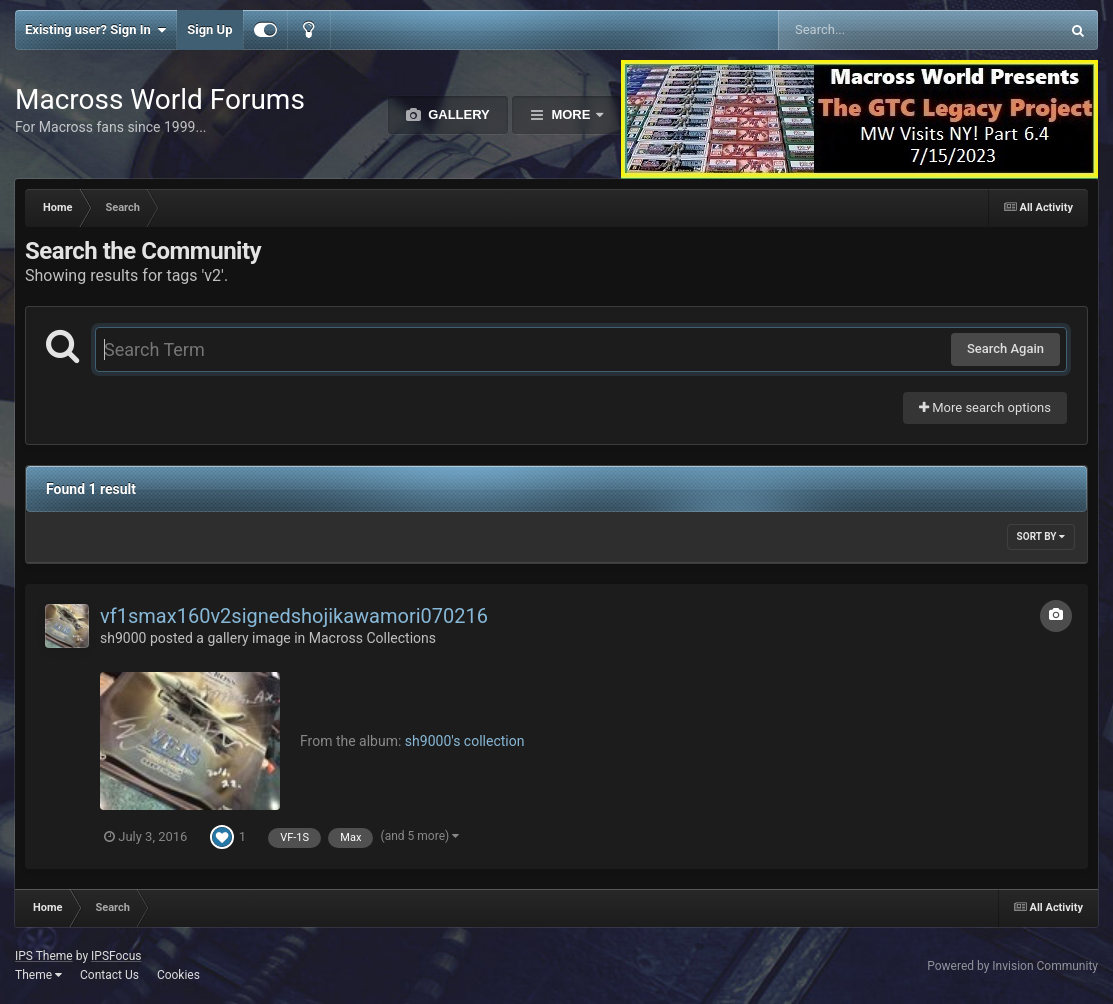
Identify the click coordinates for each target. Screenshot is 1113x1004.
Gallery (457, 114)
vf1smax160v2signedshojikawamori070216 (294, 616)
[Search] (868, 30)
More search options (985, 407)
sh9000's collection (465, 741)
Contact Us (109, 975)
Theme (38, 975)
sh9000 (123, 638)
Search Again (1005, 348)
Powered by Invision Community (1012, 966)
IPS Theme (44, 956)
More (571, 114)
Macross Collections (372, 638)
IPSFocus (116, 956)
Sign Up (209, 29)
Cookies (178, 975)
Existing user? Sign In (95, 30)
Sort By (1041, 536)
